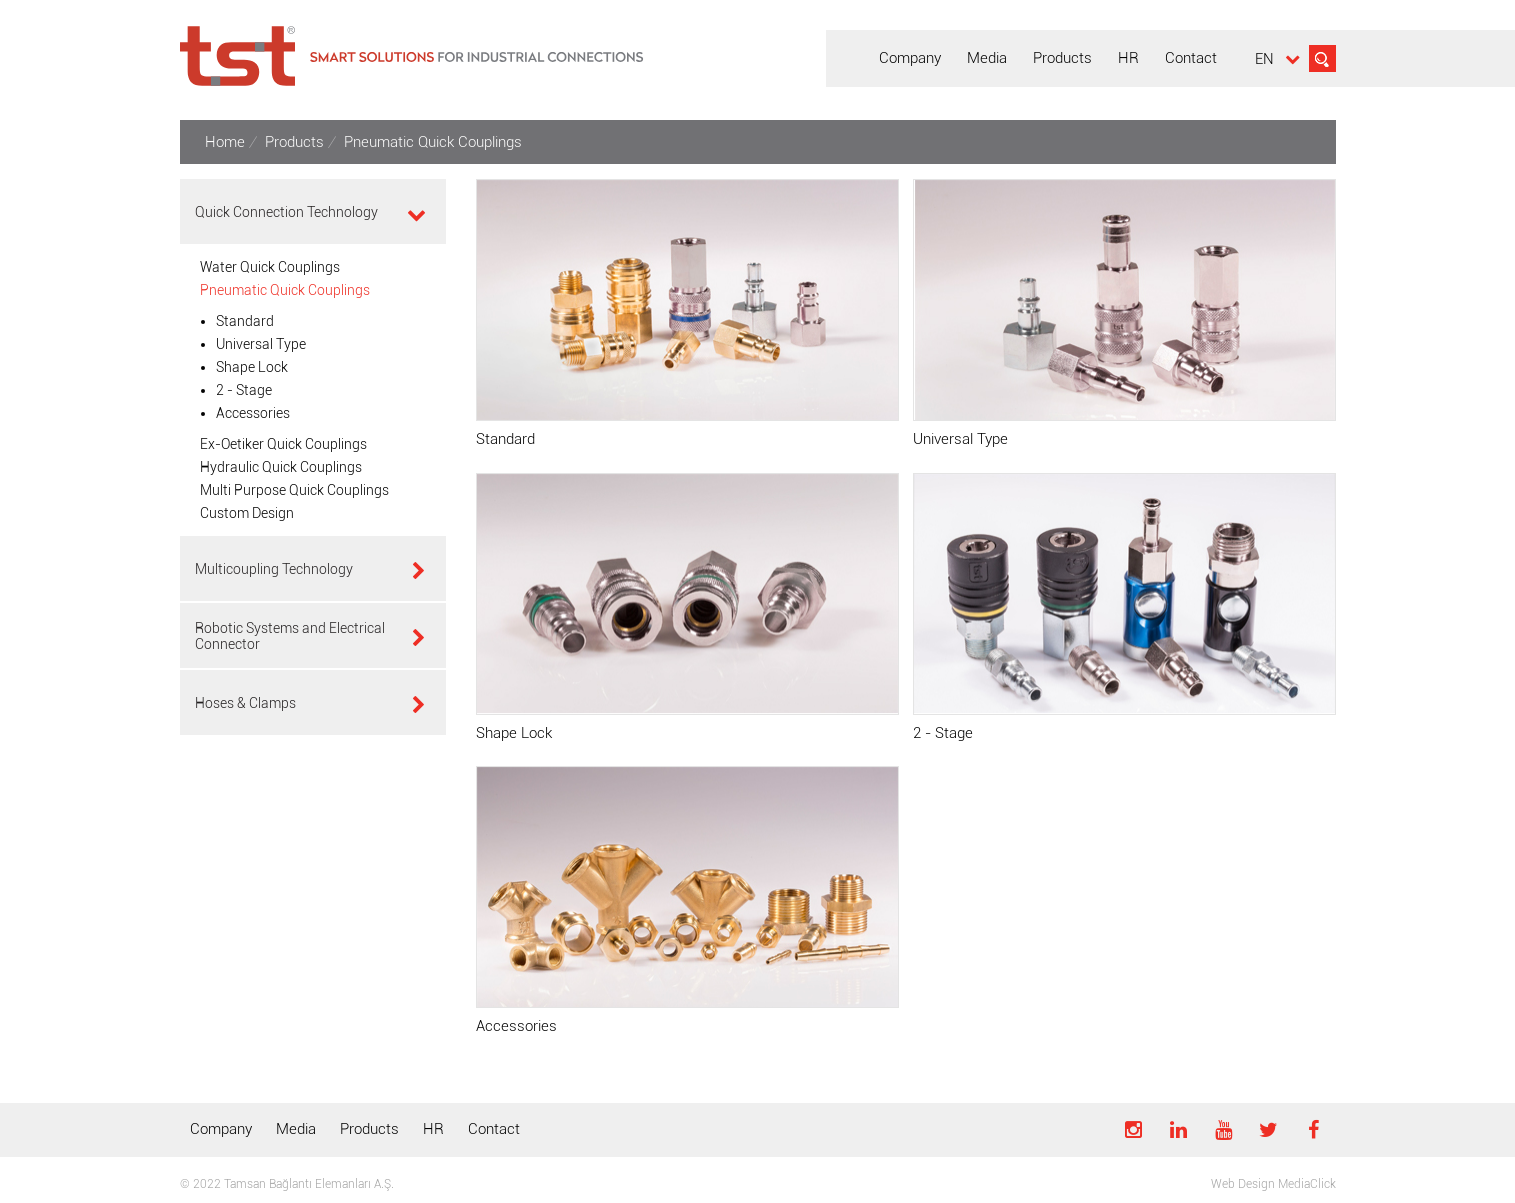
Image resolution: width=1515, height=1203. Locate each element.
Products (369, 1129)
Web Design (1243, 1184)
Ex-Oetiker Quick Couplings (283, 444)
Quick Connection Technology (286, 212)
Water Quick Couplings (270, 267)
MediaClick (1307, 1184)
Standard (245, 321)
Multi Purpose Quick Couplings (294, 490)
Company (221, 1129)
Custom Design (247, 513)
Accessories (253, 413)
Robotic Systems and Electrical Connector (290, 636)
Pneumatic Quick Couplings (285, 290)
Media (296, 1129)
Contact (494, 1129)
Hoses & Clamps (245, 703)
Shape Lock (252, 367)
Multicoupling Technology (274, 569)
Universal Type (261, 344)
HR (433, 1129)
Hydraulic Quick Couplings (281, 467)
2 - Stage (244, 390)
